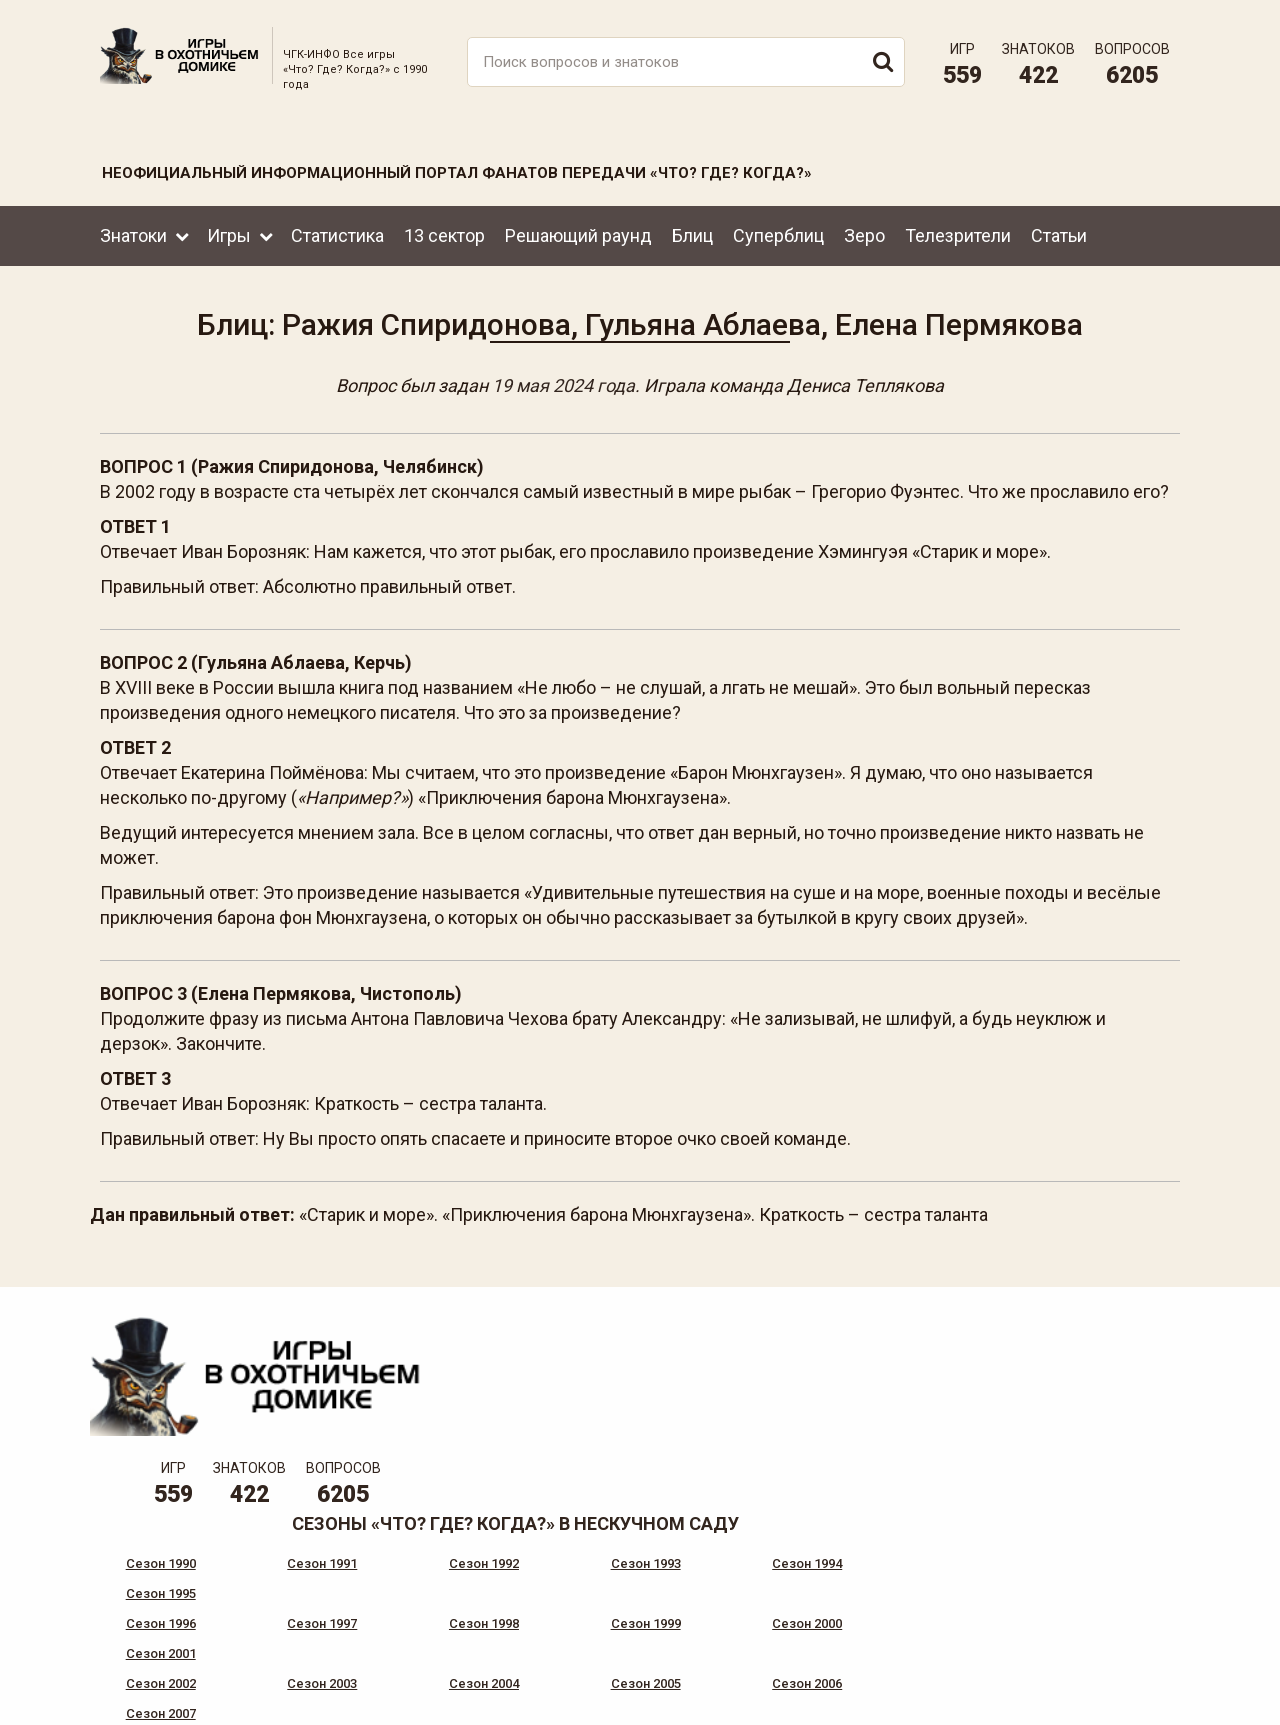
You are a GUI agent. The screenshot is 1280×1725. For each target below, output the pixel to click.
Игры (229, 228)
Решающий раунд (578, 228)
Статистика (337, 228)
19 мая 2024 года (563, 381)
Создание (1109, 1693)
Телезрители (958, 228)
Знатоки (133, 228)
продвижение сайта (1133, 1704)
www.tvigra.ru (787, 1625)
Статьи (1059, 228)
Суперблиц (778, 228)
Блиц (692, 228)
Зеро (864, 228)
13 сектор (444, 228)
